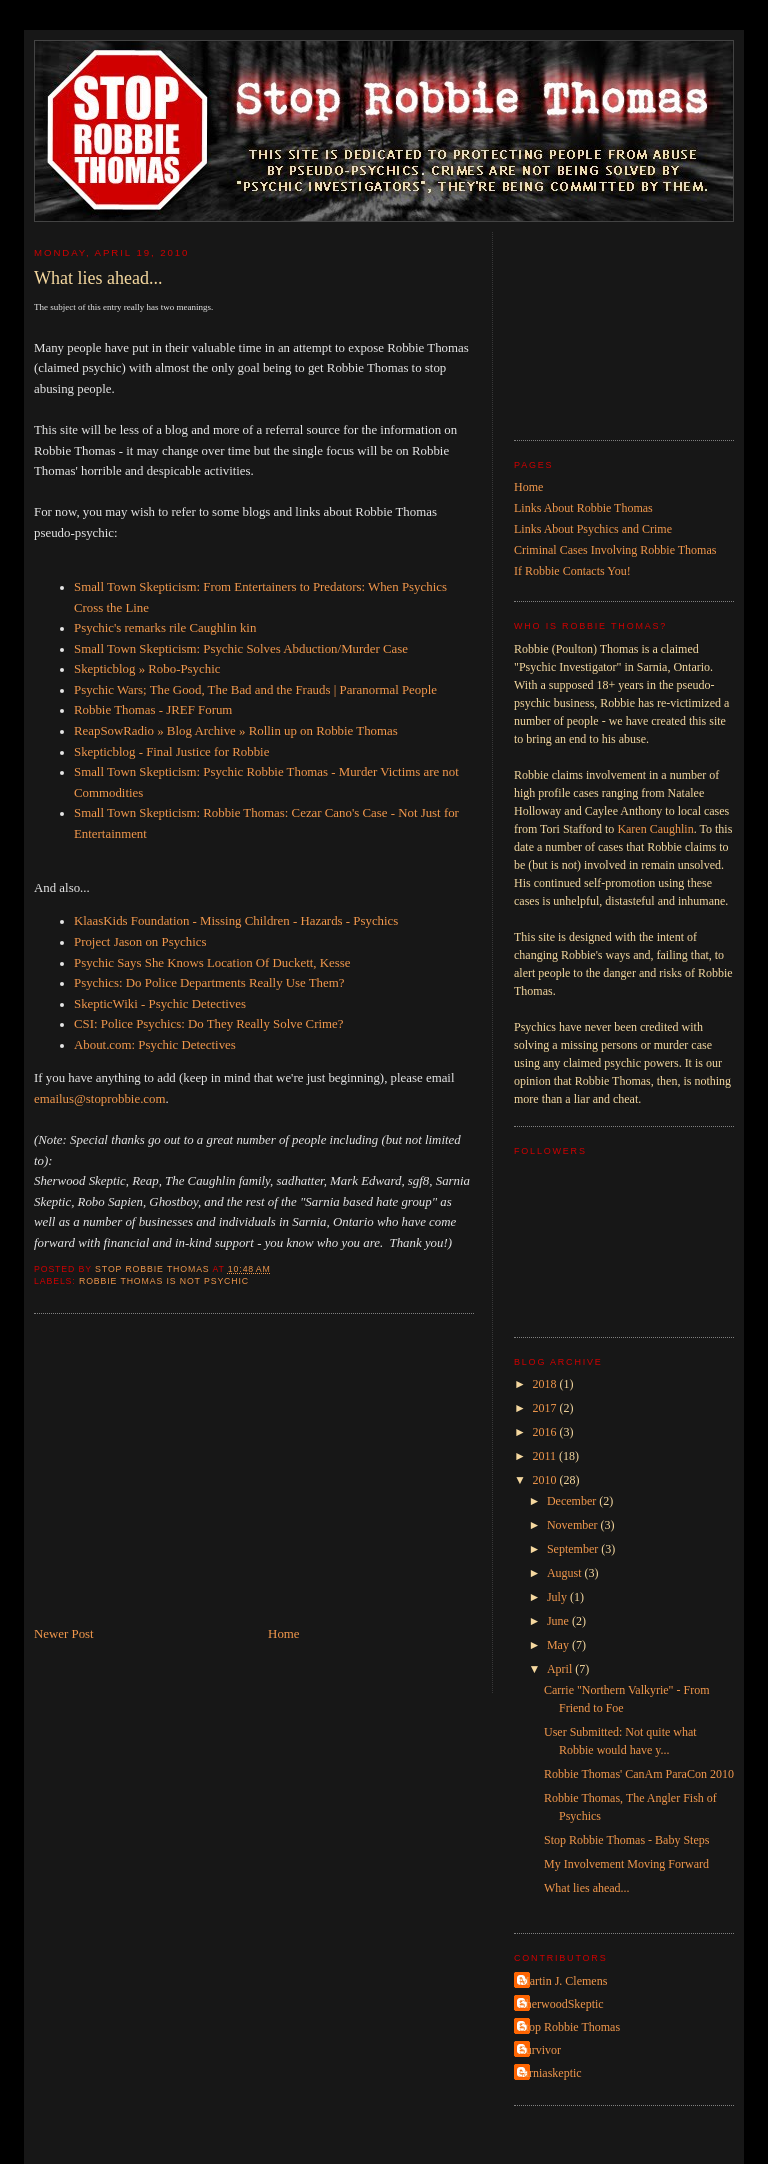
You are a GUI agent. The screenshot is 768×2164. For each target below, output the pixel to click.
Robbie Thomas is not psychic (164, 1281)
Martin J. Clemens (563, 1981)
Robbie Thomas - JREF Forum (153, 710)
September (574, 1549)
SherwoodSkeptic (561, 2004)
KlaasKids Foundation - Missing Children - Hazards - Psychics (236, 921)
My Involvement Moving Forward (626, 1864)
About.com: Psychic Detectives (155, 1045)
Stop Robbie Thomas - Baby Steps (626, 1840)
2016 (546, 1432)
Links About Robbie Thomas (583, 508)
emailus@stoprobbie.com (99, 1099)
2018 (546, 1384)
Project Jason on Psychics (140, 942)
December (573, 1501)
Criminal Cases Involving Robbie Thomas (615, 550)
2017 (546, 1408)
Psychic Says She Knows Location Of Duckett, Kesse (212, 963)
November (574, 1525)
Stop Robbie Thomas (569, 2027)
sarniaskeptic (550, 2073)
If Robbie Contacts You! (572, 571)
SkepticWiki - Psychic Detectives (160, 1004)
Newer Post (64, 1634)
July (558, 1597)
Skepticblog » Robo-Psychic (147, 669)
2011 (546, 1456)
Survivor (540, 2050)
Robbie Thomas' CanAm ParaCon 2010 (639, 1774)
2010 (546, 1480)
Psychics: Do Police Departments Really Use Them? (209, 983)
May (559, 1645)
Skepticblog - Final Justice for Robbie (171, 752)
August (566, 1573)
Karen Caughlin (655, 829)
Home (283, 1634)
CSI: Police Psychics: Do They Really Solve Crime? (208, 1024)
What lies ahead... (587, 1888)
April (561, 1669)
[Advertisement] (254, 1474)
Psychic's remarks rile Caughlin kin (165, 628)
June (559, 1621)
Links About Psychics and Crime (593, 529)
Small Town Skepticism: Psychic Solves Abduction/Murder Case (241, 649)
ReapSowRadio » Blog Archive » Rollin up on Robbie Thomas (236, 731)
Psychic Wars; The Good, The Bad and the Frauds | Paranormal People (255, 690)
